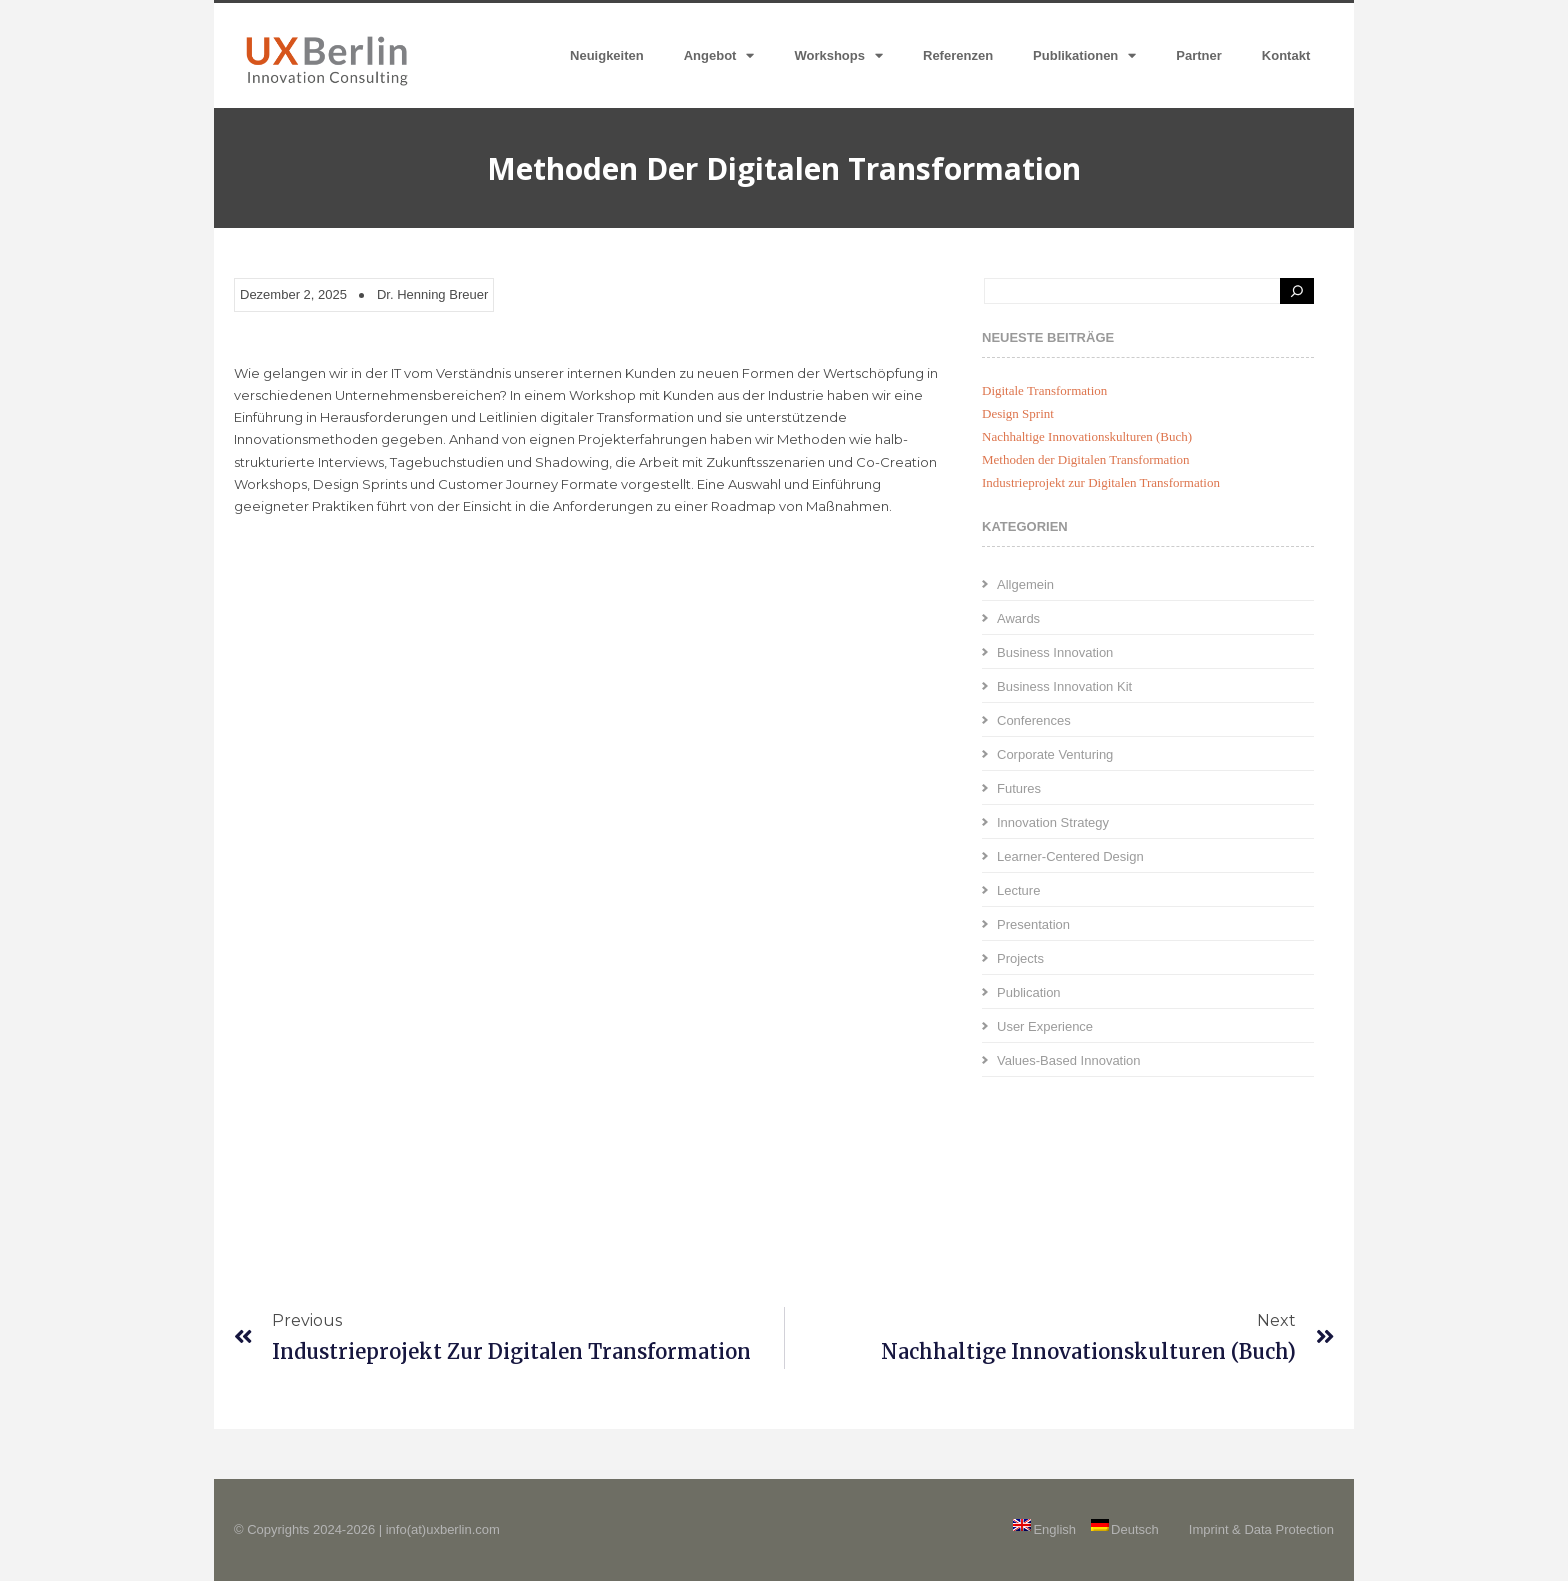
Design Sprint (1018, 413)
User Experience (1045, 1026)
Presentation (1033, 924)
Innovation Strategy (1053, 822)
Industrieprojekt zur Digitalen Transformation (1101, 482)
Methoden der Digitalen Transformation (1086, 459)
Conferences (1034, 720)
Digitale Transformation (1044, 390)
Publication (1029, 992)
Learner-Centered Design (1070, 856)
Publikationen (1084, 55)
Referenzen (958, 55)
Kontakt (1286, 55)
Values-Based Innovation (1069, 1060)
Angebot (719, 55)
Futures (1019, 788)
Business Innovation (1055, 652)
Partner (1199, 55)
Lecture (1018, 890)
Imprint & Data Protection (1261, 1529)
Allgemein (1025, 584)
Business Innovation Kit (1064, 686)
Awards (1018, 618)
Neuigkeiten (607, 55)
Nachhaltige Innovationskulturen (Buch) (1087, 436)
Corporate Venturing (1055, 754)
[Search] (1297, 291)
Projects (1020, 958)
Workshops (838, 55)
